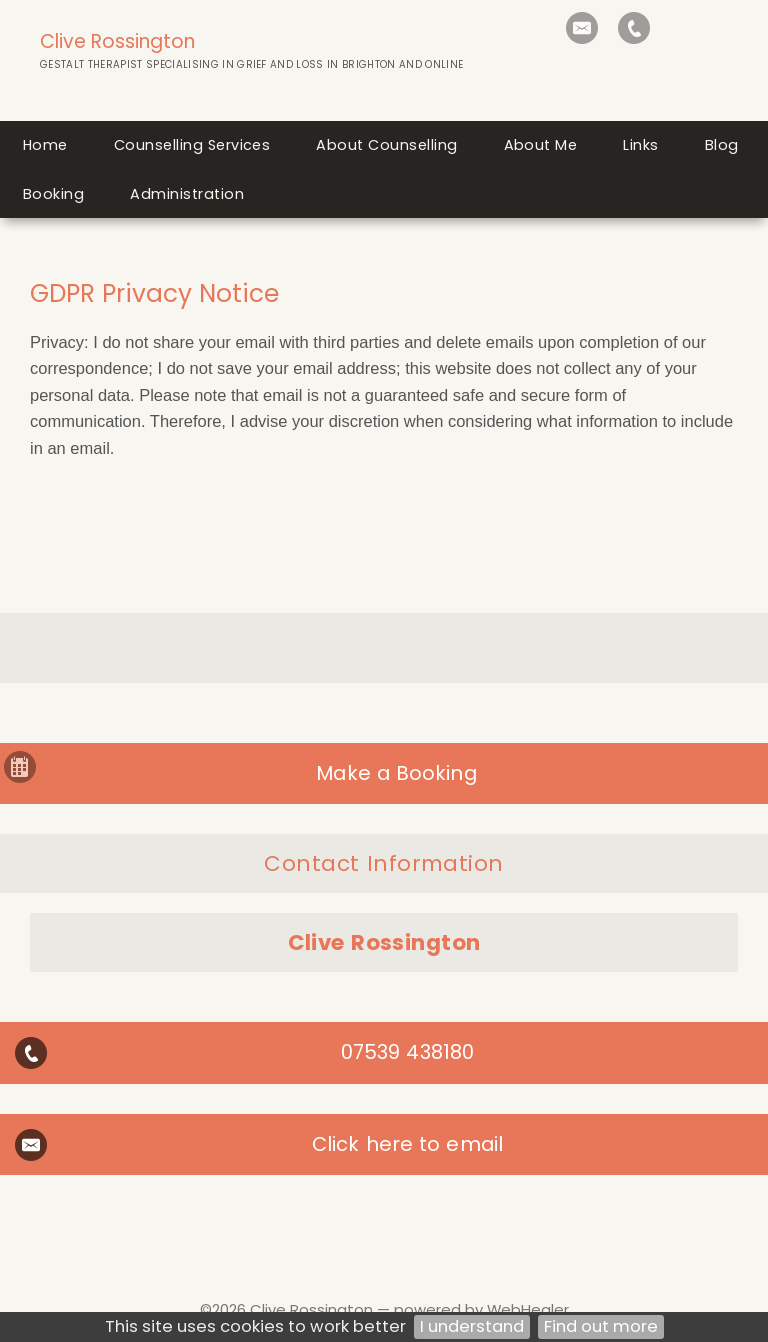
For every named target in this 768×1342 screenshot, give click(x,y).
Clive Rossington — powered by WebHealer (409, 1309)
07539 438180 (407, 1052)
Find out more (601, 1326)
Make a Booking (396, 773)
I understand (472, 1326)
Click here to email (407, 1144)
